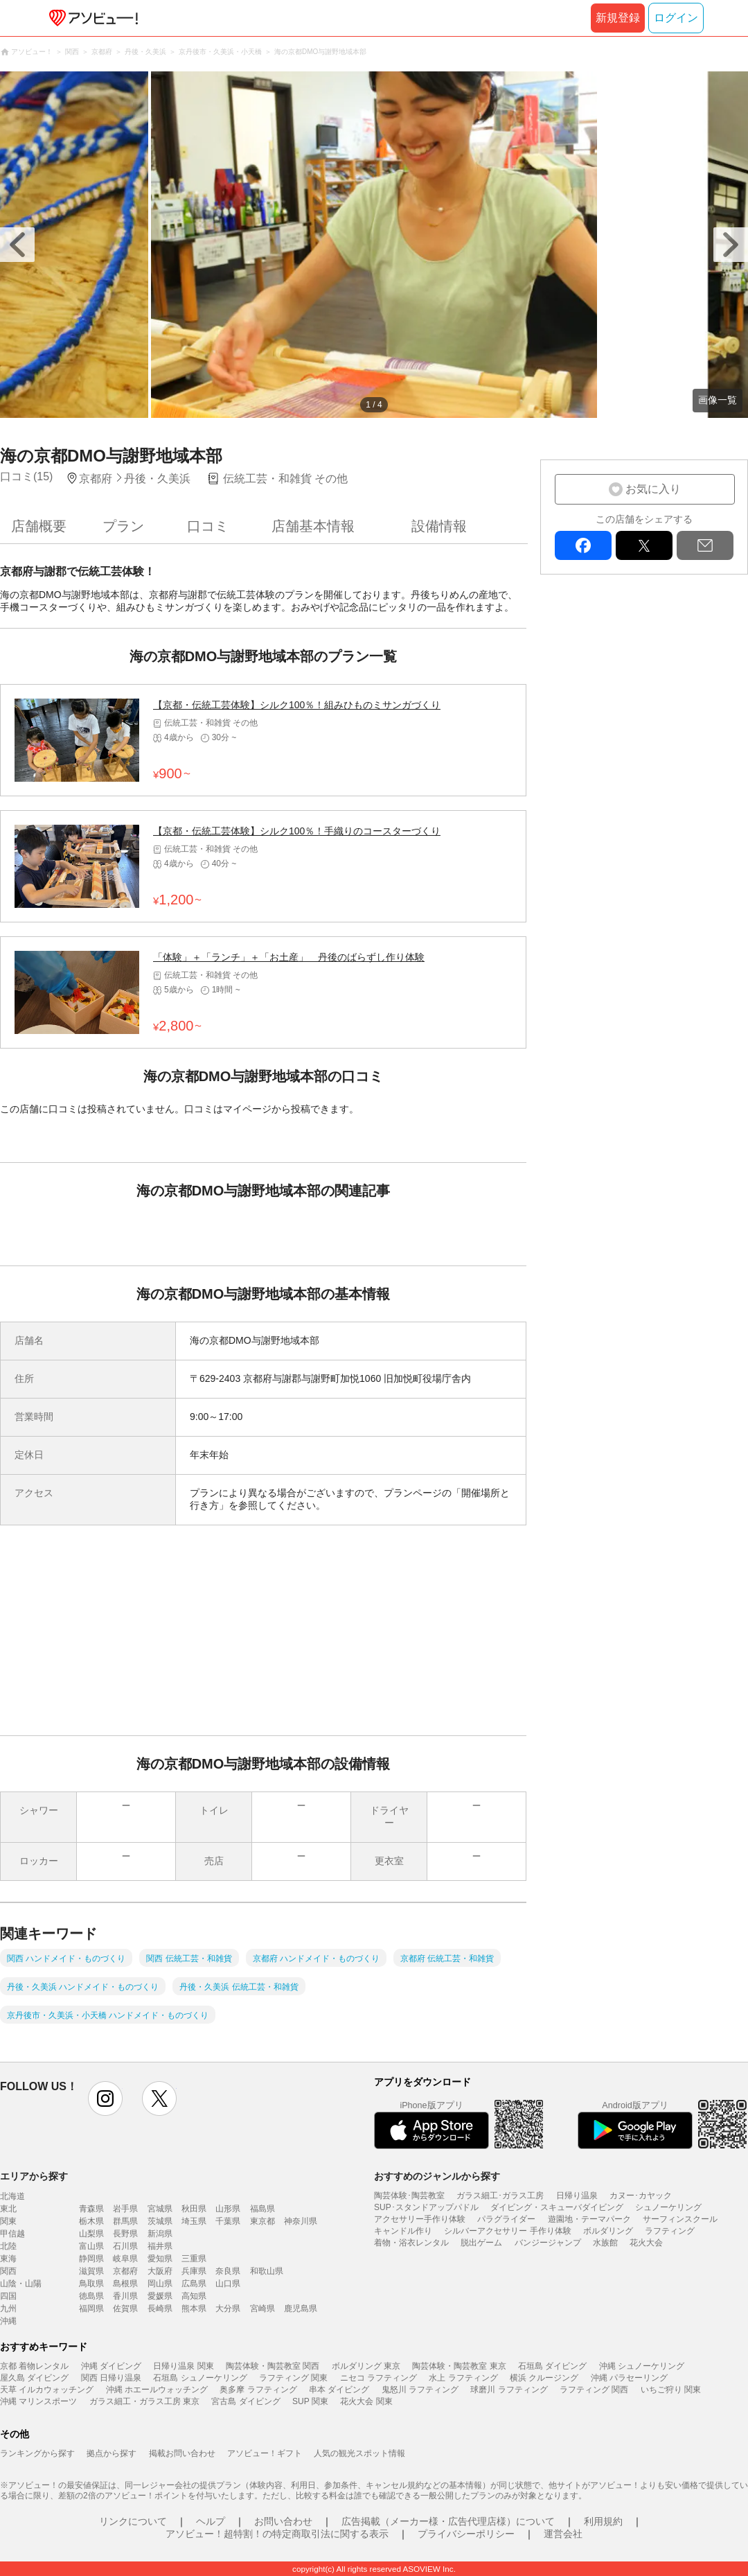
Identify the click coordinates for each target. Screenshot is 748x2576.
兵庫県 (193, 2271)
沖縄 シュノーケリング (641, 2366)
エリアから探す (34, 2176)
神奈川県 (300, 2221)
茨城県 (160, 2221)
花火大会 (646, 2243)
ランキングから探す (37, 2453)
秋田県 (193, 2209)
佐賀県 (125, 2308)
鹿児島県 (300, 2308)
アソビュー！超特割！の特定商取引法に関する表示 (277, 2533)
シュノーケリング (668, 2207)
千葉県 (227, 2221)
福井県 (160, 2246)
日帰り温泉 (577, 2195)
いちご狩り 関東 (671, 2389)
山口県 (227, 2283)
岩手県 (125, 2209)
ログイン (676, 18)
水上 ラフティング (463, 2378)
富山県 (91, 2246)
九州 (8, 2308)
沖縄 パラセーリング (629, 2378)
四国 (8, 2296)
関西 (8, 2271)
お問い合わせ (283, 2521)
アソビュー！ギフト (264, 2453)
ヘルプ (210, 2521)
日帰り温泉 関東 (183, 2366)
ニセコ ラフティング (378, 2378)
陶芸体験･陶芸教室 (409, 2195)
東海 (8, 2258)
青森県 (91, 2209)
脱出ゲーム (481, 2243)
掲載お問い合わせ (182, 2453)
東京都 (262, 2221)
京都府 (125, 2271)
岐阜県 (125, 2258)
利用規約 (603, 2521)
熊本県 (193, 2308)
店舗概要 (38, 526)
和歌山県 (266, 2271)
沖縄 (8, 2321)
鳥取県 (91, 2283)
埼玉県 (193, 2221)
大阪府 (160, 2271)
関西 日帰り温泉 (111, 2378)
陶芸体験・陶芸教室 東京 (459, 2366)
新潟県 (160, 2233)
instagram (105, 2098)
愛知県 (160, 2258)
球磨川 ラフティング (508, 2389)
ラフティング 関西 (594, 2389)
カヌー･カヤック (640, 2195)
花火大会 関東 (366, 2401)
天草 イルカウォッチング (46, 2389)
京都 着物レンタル (34, 2366)
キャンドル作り (403, 2231)
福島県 (262, 2209)
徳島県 (91, 2296)
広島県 (193, 2283)
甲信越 (12, 2233)
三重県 (193, 2258)
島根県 (125, 2283)
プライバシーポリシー (466, 2533)
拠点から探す (111, 2453)
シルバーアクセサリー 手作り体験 (507, 2231)
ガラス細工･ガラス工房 (500, 2195)
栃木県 (91, 2221)
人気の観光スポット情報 (359, 2453)
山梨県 (91, 2233)
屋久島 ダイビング (34, 2378)
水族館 (605, 2243)
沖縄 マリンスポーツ (38, 2401)
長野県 (125, 2233)
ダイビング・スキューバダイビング (556, 2207)
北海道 (12, 2196)
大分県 (227, 2308)
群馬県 (125, 2221)
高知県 (193, 2296)
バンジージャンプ (548, 2243)
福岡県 (91, 2308)
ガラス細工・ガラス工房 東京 (144, 2401)
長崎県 (160, 2308)
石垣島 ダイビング (552, 2366)
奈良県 (227, 2271)
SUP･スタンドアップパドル (426, 2207)
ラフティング (670, 2231)
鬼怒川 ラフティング (420, 2389)
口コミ (208, 526)
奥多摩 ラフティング (258, 2389)
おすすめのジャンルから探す (437, 2176)
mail (705, 545)
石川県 (125, 2246)
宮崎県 (262, 2308)
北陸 (8, 2246)
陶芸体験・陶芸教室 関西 (272, 2366)
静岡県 (91, 2258)
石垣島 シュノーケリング (200, 2378)
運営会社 (563, 2533)
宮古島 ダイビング (245, 2401)
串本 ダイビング (339, 2389)
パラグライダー (506, 2219)
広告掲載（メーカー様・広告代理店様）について (448, 2521)
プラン (123, 526)
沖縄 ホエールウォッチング (157, 2389)
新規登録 (618, 18)
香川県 (125, 2296)
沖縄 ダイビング (111, 2366)
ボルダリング (608, 2231)
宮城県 (160, 2209)
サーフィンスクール (680, 2219)
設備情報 (439, 526)
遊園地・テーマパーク (589, 2219)
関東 (8, 2221)
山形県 (227, 2209)
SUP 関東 (310, 2401)
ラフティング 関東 (293, 2378)
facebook (583, 545)
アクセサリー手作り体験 (419, 2219)
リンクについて (133, 2521)
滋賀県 (91, 2271)
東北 (8, 2209)
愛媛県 (160, 2296)
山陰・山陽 (21, 2283)
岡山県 (160, 2283)
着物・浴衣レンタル (411, 2243)
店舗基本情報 (313, 526)
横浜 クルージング (544, 2378)
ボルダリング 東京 (366, 2366)
